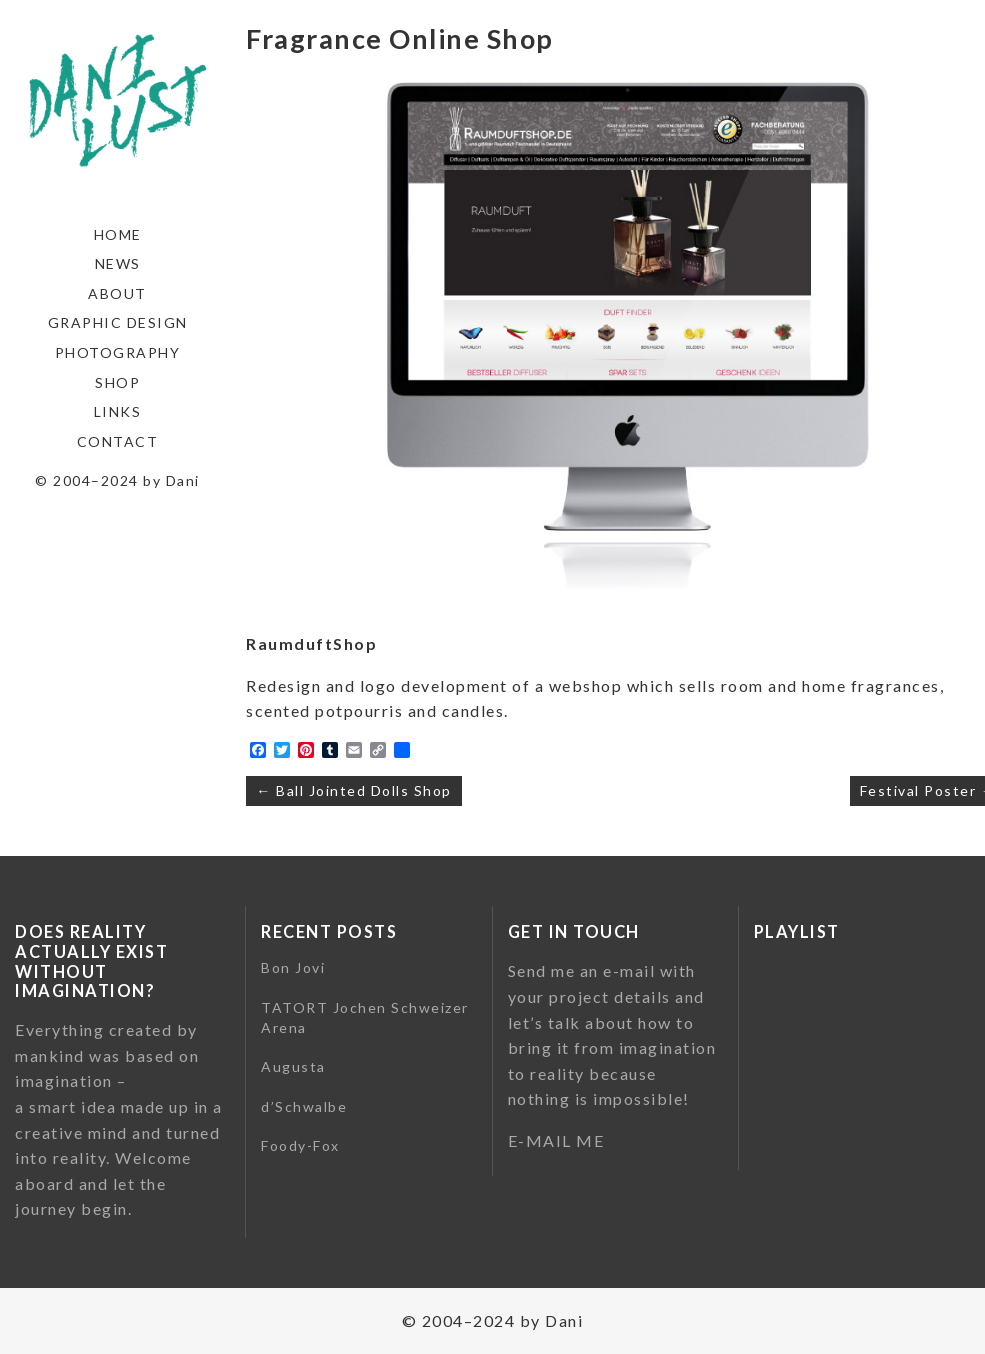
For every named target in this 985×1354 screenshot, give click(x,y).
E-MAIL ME (556, 1140)
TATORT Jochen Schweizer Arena (365, 1017)
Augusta (293, 1066)
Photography (118, 352)
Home (118, 234)
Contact (118, 441)
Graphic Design (118, 322)
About (117, 293)
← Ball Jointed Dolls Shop (354, 790)
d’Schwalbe (304, 1106)
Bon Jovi (293, 967)
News (118, 263)
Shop (117, 382)
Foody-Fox (300, 1145)
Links (118, 411)
